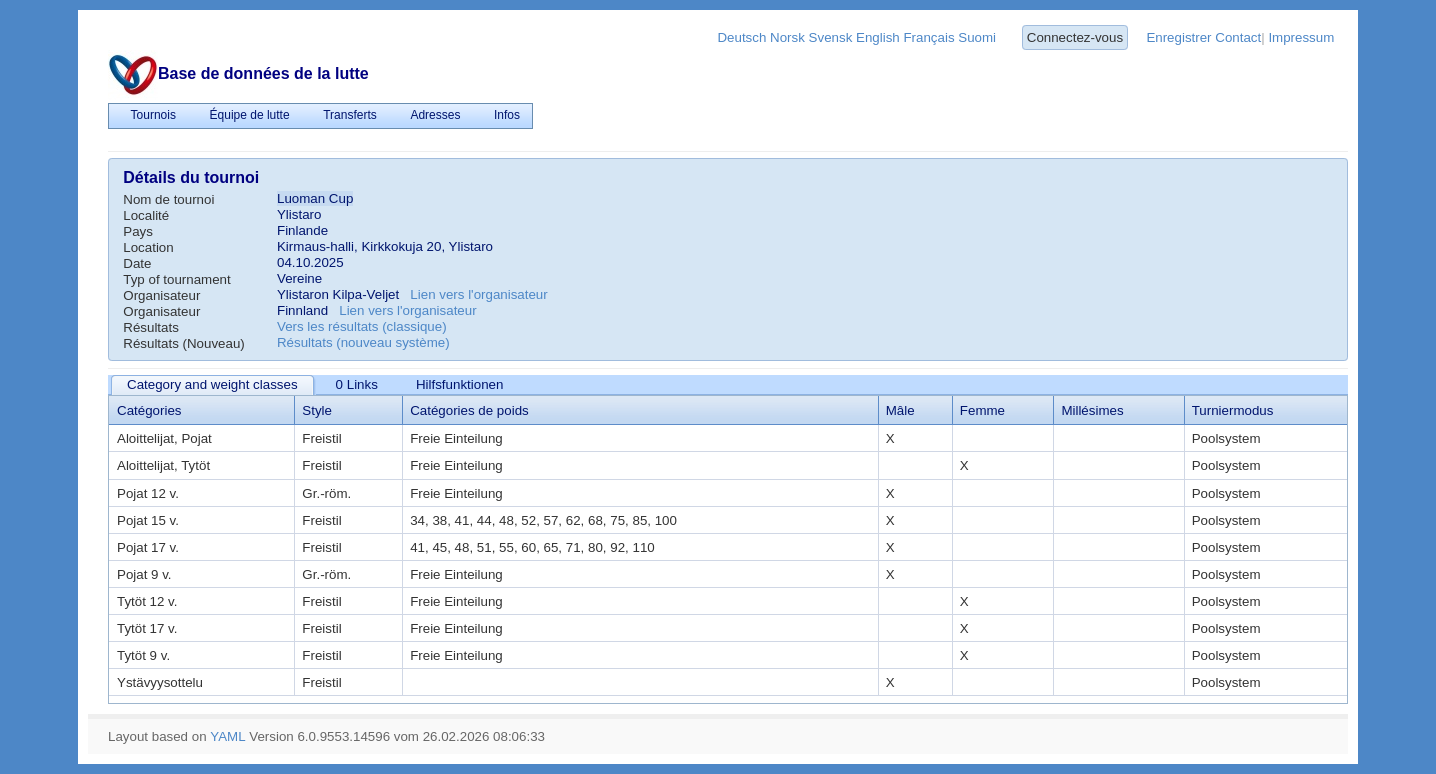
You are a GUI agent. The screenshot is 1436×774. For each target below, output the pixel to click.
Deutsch (741, 37)
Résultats (151, 327)
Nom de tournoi (168, 199)
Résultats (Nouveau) (184, 343)
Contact (1238, 37)
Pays (138, 231)
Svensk (831, 37)
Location (148, 247)
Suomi (977, 37)
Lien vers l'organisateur (478, 294)
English (878, 37)
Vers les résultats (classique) (362, 326)
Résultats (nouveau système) (363, 342)
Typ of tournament (176, 279)
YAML (227, 736)
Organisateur (161, 295)
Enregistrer (1178, 37)
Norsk (787, 37)
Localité (146, 215)
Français (928, 37)
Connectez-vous (1075, 37)
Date (137, 263)
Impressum (1301, 37)
